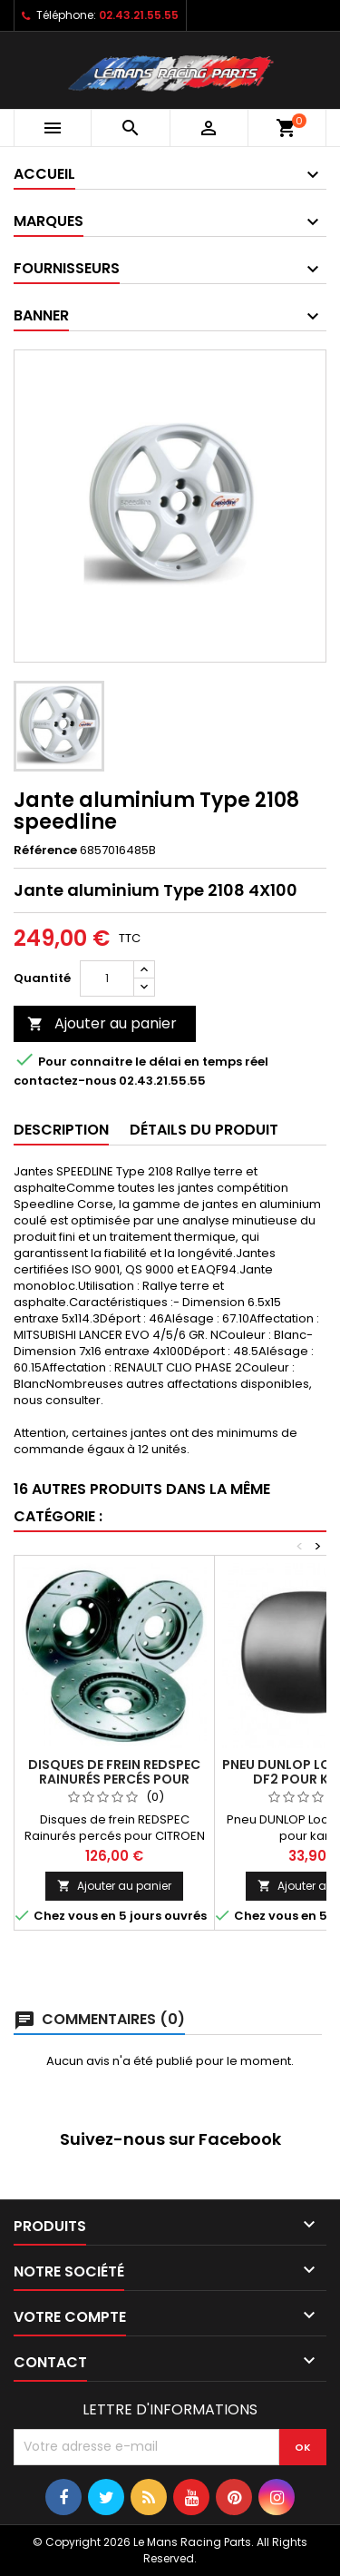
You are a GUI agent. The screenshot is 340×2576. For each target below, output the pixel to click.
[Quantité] (107, 978)
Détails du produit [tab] (204, 1129)
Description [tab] (61, 1129)
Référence (45, 850)
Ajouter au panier (102, 1023)
